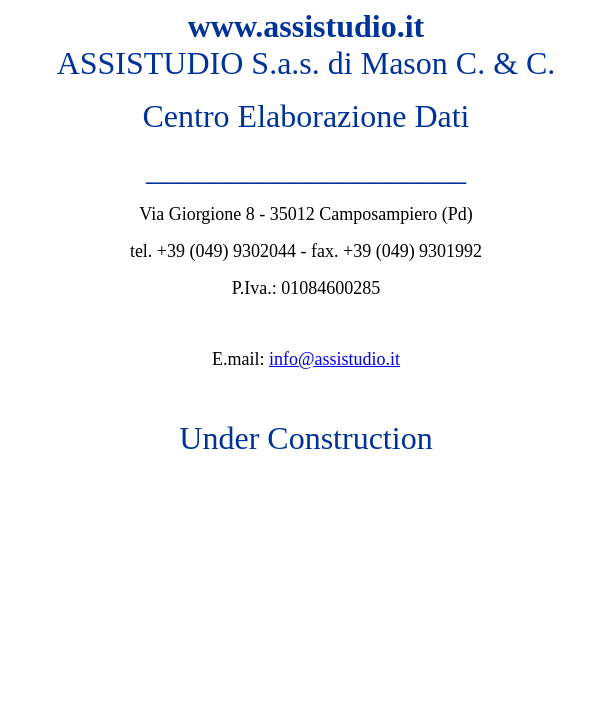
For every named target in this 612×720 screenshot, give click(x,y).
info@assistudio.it (334, 359)
